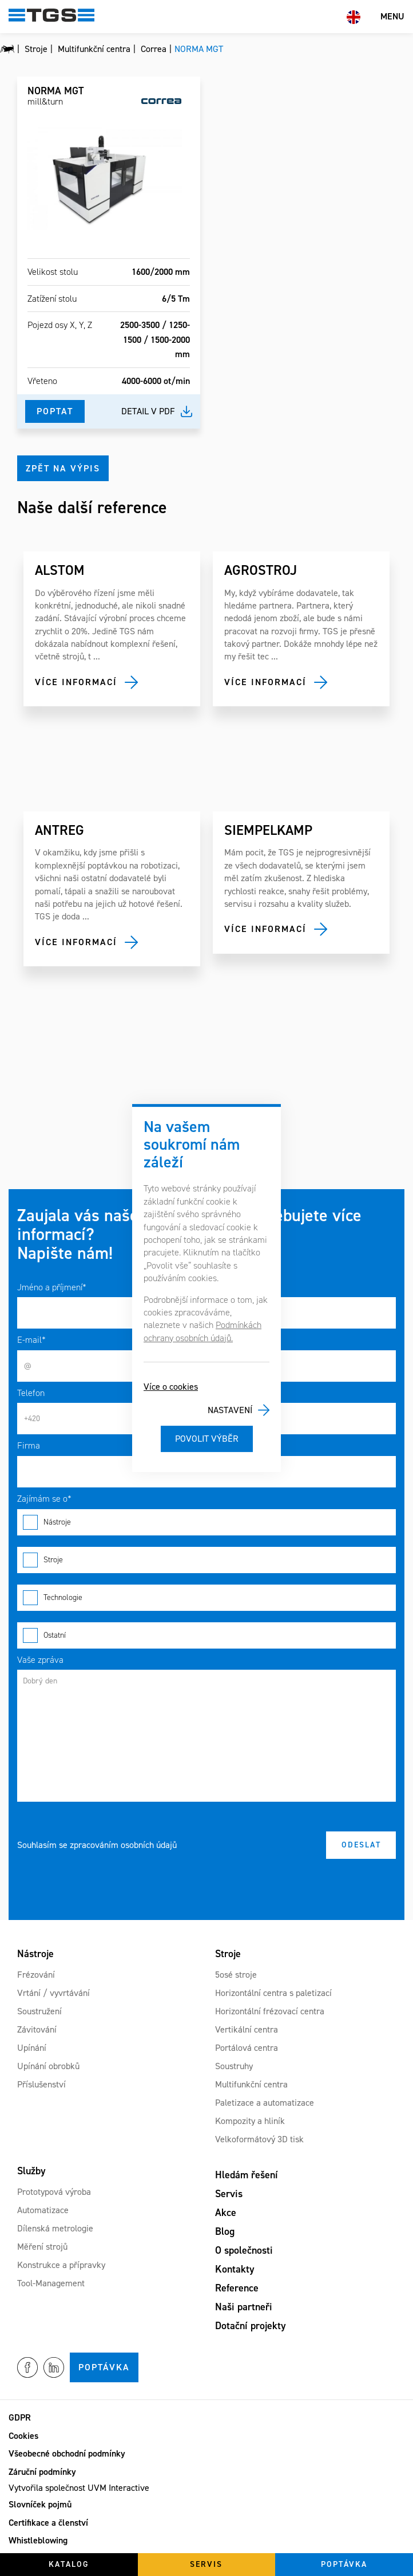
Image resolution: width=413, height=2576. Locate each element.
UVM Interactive (118, 2488)
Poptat (55, 411)
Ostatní (206, 1635)
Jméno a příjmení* (51, 1287)
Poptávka (104, 2367)
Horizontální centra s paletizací (273, 1993)
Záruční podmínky (42, 2472)
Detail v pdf (148, 411)
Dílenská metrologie (55, 2228)
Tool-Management (51, 2283)
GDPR (20, 2417)
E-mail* (31, 1340)
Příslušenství (41, 2084)
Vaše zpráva (40, 1660)
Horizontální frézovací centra (269, 2011)
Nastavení (230, 1410)
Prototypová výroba (54, 2192)
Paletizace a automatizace (264, 2103)
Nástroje (206, 1522)
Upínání (31, 2048)
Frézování (36, 1975)
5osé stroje (236, 1975)
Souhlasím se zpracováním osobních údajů (97, 1845)
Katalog (69, 2564)
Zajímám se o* (44, 1499)
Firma (28, 1445)
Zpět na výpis (63, 468)
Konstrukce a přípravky (61, 2265)
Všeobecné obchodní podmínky (67, 2453)
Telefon (31, 1393)
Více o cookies (171, 1387)
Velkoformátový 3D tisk (259, 2139)
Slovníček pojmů (40, 2504)
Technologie (206, 1597)
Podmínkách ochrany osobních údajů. (202, 1331)
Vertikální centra (246, 2029)
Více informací (76, 682)
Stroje (206, 1560)
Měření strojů (42, 2247)
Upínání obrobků (48, 2066)
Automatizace (43, 2210)
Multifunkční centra (251, 2084)
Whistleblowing (38, 2540)
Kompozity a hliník (250, 2121)
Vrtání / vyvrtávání (53, 1993)
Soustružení (39, 2011)
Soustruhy (234, 2066)
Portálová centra (246, 2048)
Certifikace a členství (48, 2523)
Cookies (23, 2436)
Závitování (37, 2029)
